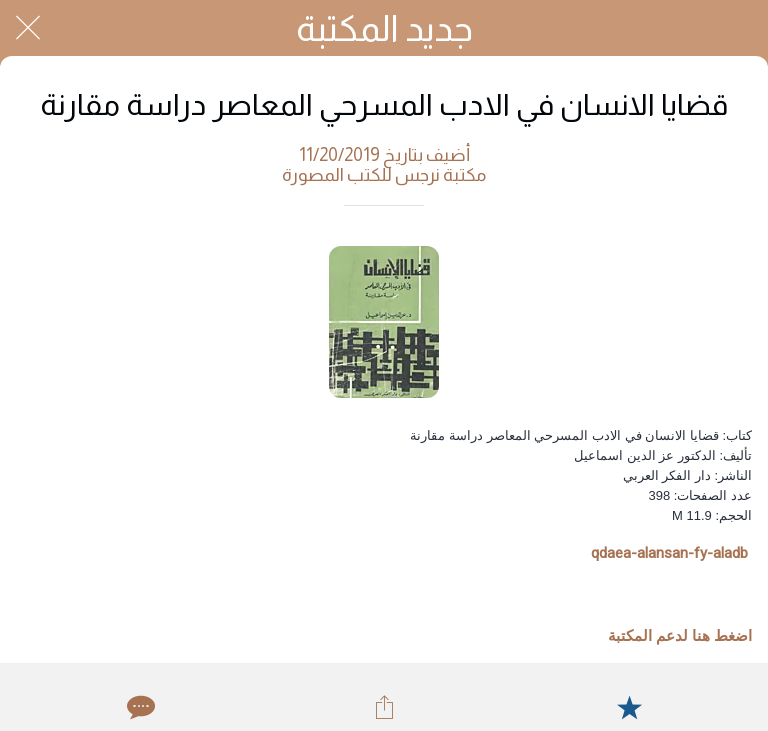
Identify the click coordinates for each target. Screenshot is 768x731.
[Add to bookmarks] (629, 707)
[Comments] (139, 707)
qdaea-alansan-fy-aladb (669, 553)
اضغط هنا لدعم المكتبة (680, 636)
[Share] (384, 707)
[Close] (28, 28)
